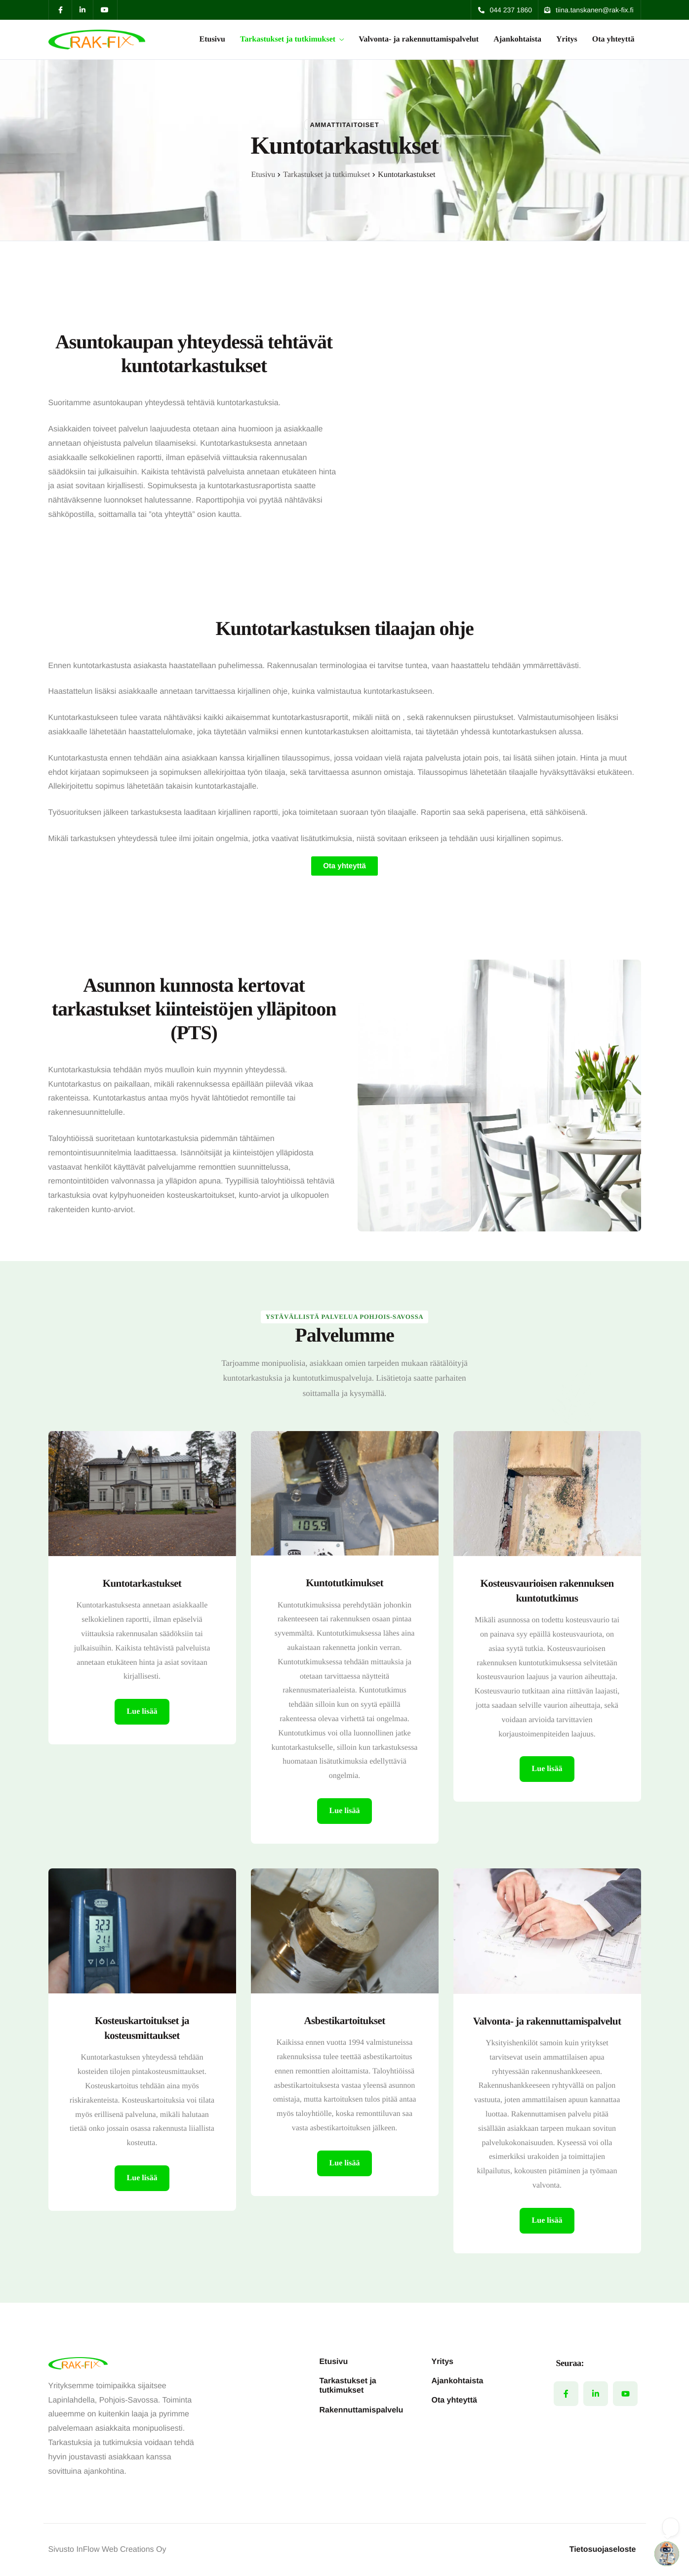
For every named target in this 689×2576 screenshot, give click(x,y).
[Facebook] (566, 2393)
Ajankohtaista (517, 39)
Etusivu (212, 39)
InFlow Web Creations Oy (121, 2549)
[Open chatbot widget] (666, 2553)
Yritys (566, 39)
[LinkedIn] (595, 2393)
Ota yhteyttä (613, 39)
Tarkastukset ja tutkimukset (292, 39)
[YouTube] (625, 2393)
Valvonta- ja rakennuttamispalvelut (419, 39)
